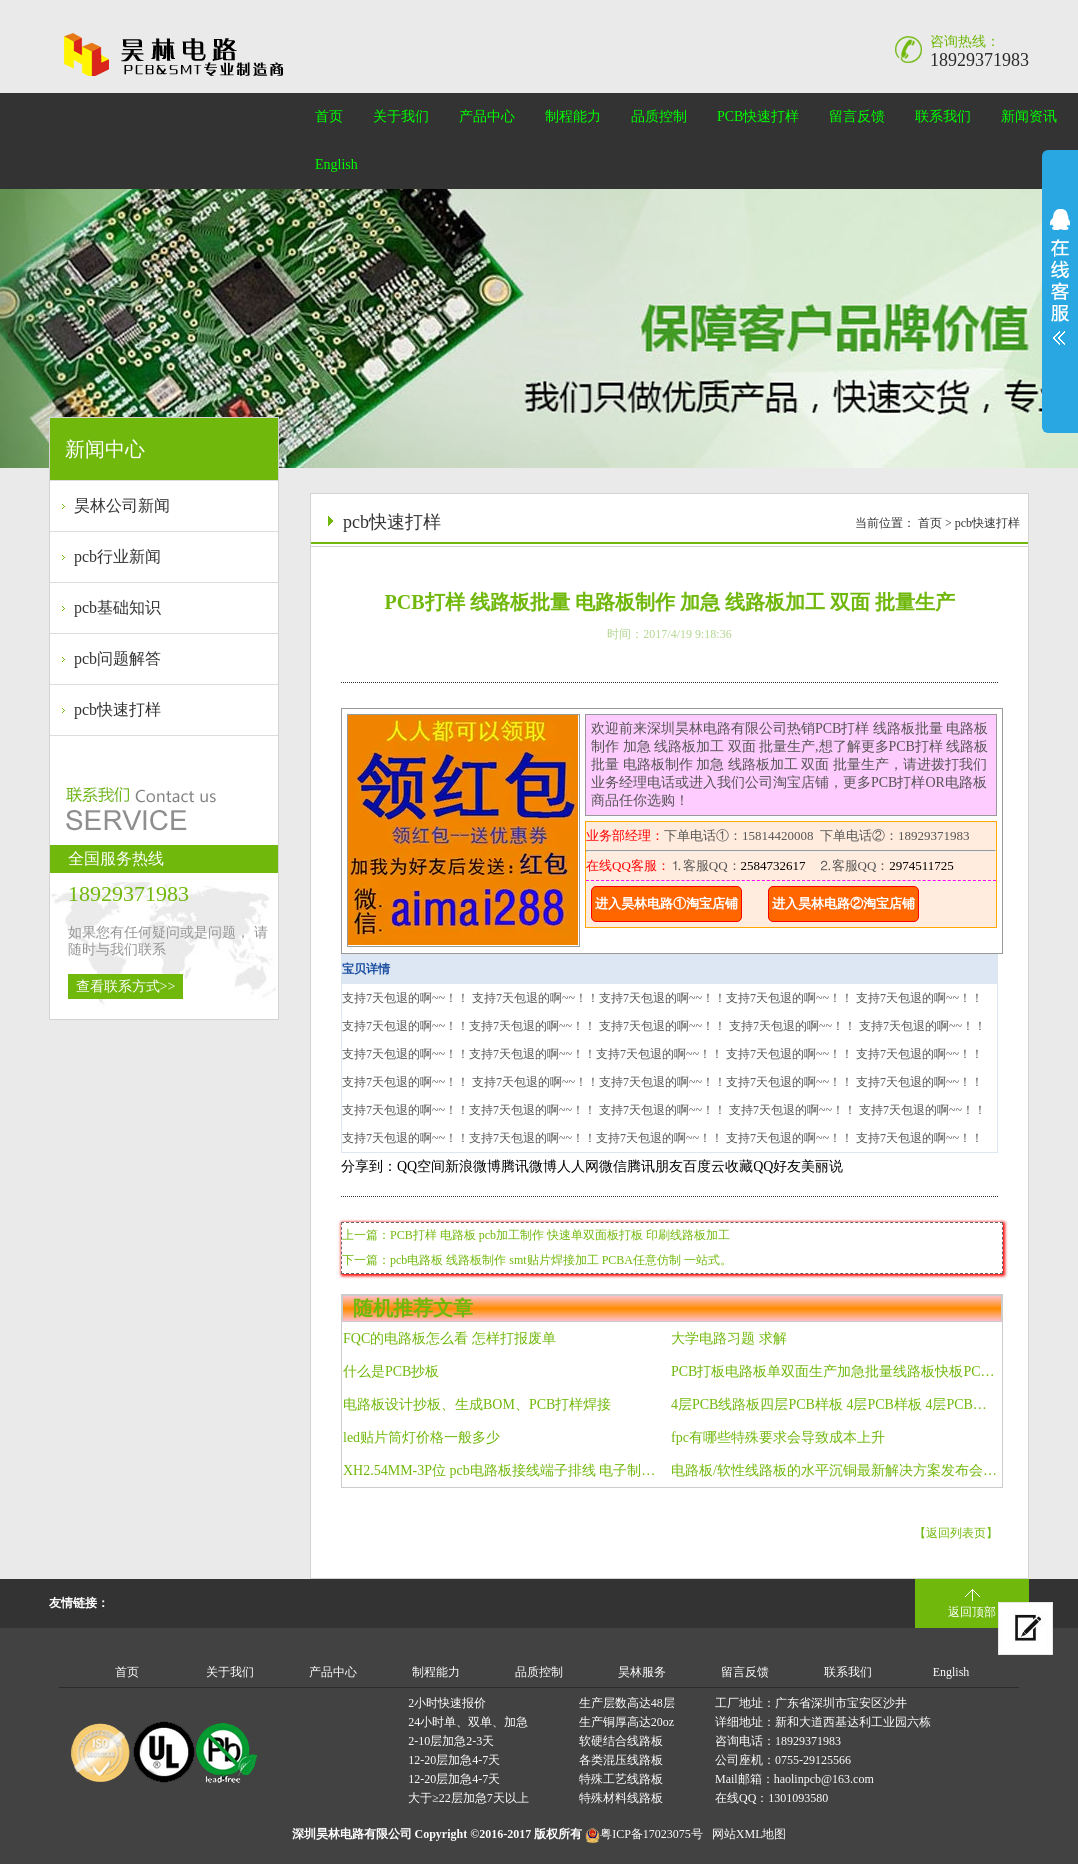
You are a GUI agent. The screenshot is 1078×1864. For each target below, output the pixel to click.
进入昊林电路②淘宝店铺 (843, 903)
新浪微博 (473, 1166)
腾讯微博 (529, 1166)
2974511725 (921, 865)
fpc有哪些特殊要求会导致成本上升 (778, 1437)
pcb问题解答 (117, 658)
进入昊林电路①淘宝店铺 (666, 903)
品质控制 (659, 116)
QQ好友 (777, 1166)
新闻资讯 (1029, 116)
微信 (613, 1166)
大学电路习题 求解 (729, 1338)
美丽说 (822, 1166)
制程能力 (573, 116)
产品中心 (487, 116)
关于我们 (401, 116)
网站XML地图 (749, 1834)
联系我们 (943, 116)
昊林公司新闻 (122, 505)
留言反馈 (857, 116)
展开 (1060, 277)
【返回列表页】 (956, 1533)
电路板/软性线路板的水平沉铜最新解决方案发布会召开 (834, 1470)
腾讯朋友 (655, 1166)
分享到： (369, 1166)
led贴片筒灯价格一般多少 (421, 1437)
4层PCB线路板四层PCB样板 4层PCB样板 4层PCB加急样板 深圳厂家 (834, 1404)
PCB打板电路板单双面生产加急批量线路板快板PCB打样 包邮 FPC (834, 1371)
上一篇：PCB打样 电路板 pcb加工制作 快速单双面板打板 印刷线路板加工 (536, 1235)
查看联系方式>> (126, 986)
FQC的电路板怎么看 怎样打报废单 (449, 1338)
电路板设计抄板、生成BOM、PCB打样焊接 (477, 1404)
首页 (329, 116)
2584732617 (773, 865)
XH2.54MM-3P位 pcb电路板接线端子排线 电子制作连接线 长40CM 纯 (506, 1470)
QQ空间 (421, 1166)
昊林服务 (642, 1672)
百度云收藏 (718, 1166)
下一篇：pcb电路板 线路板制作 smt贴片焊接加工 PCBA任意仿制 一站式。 (537, 1260)
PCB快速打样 (758, 116)
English (336, 164)
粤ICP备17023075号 (651, 1834)
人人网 (578, 1166)
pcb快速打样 (117, 709)
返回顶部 (972, 1612)
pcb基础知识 (117, 607)
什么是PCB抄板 (391, 1371)
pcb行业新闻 (117, 556)
